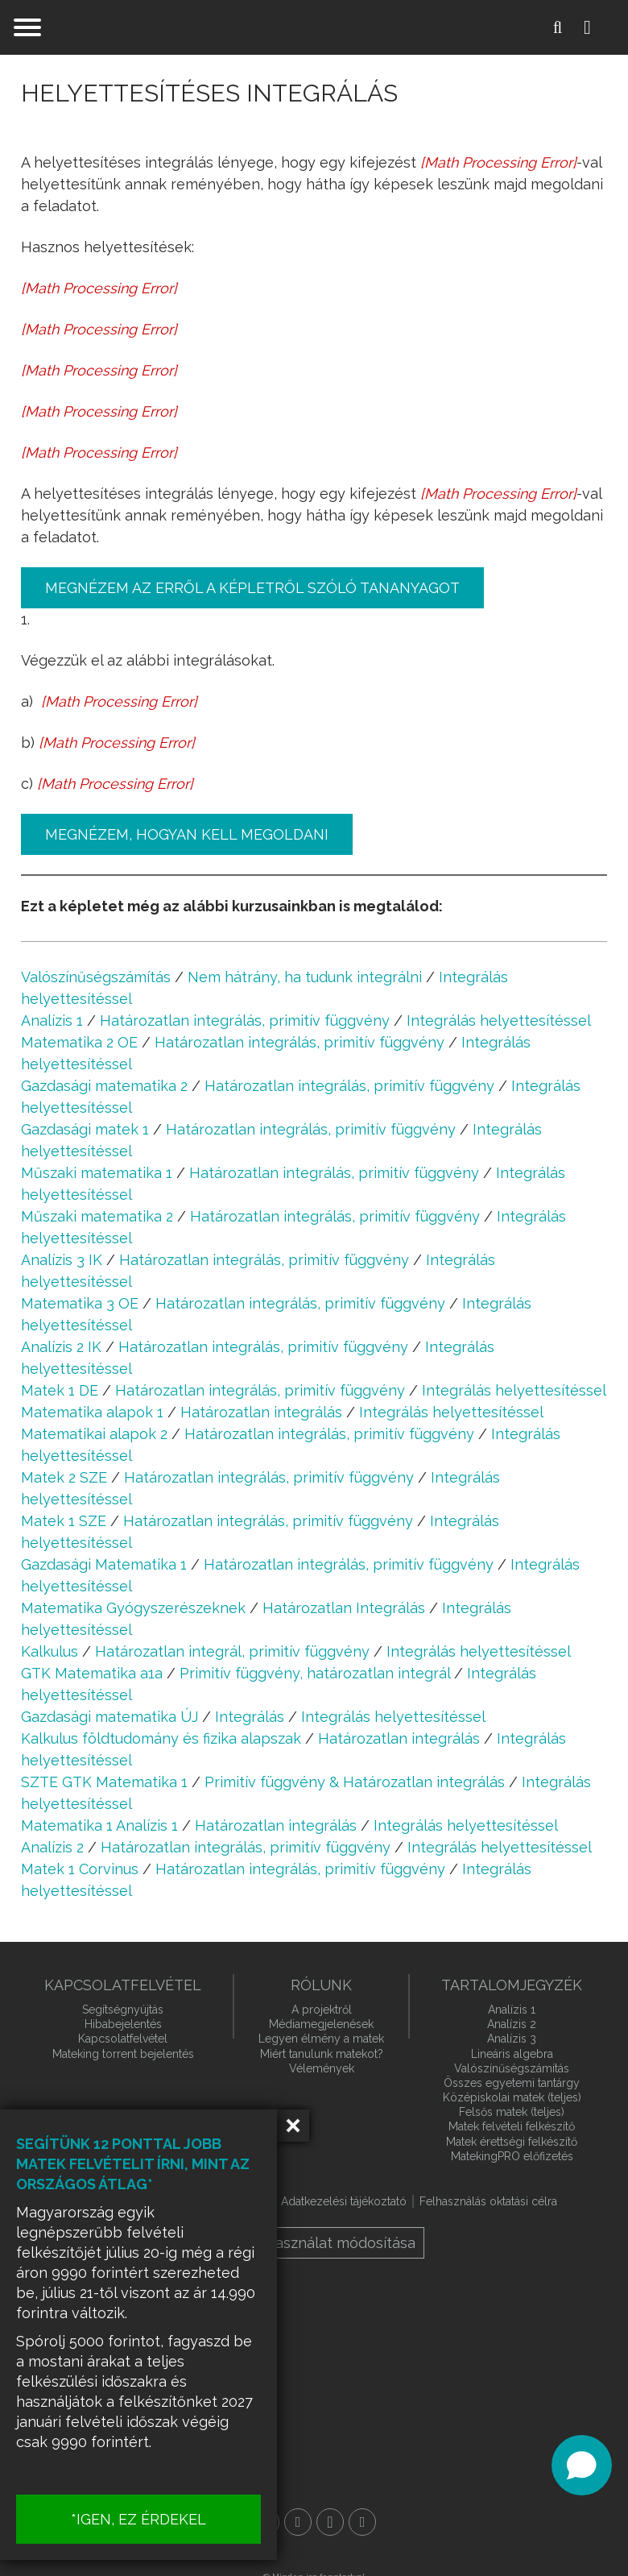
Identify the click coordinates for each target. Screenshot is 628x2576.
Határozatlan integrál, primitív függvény (232, 1651)
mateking (314, 27)
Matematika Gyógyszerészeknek (133, 1607)
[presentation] (498, 162)
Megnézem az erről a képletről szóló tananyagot (252, 587)
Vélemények (321, 2068)
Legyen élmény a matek (321, 2038)
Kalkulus (49, 1651)
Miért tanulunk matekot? (321, 2053)
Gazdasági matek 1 (85, 1129)
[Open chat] (582, 2465)
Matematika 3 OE (79, 1303)
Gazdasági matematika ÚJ (109, 1716)
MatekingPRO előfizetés (512, 2156)
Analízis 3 (511, 2038)
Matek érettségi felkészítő (511, 2141)
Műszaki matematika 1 (96, 1172)
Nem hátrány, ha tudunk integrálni (305, 977)
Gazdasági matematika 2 (104, 1085)
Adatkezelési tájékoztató (344, 2201)
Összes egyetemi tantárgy (512, 2082)
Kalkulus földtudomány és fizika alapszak (161, 1738)
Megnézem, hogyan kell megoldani (186, 834)
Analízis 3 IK (61, 1259)
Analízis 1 (52, 1020)
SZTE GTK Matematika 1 (104, 1781)
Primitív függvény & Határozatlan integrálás (355, 1781)
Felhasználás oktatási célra (488, 2201)
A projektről (321, 2009)
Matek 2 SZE (64, 1477)
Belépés (600, 27)
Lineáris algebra (512, 2053)
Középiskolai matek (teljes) (512, 2097)
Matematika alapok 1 (92, 1412)
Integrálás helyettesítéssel (499, 1020)
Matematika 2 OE (79, 1042)
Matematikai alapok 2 (94, 1433)
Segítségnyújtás (122, 2009)
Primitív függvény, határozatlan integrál (315, 1673)
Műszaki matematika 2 (97, 1216)
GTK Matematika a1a (92, 1673)
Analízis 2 (52, 1847)
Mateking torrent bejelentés (123, 2053)
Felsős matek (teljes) (511, 2111)
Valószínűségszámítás (96, 977)
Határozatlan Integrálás (343, 1607)
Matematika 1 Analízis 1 (99, 1825)
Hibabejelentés (123, 2024)
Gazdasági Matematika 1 (104, 1564)
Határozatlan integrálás (261, 1412)
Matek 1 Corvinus (79, 1868)
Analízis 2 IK (61, 1346)
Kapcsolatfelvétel (122, 2038)
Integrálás (249, 1716)
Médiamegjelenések (321, 2024)
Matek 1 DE (59, 1390)
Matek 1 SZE (63, 1520)
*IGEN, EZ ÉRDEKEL (161, 2519)
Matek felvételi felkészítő (511, 2126)
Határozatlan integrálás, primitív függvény (245, 1020)
